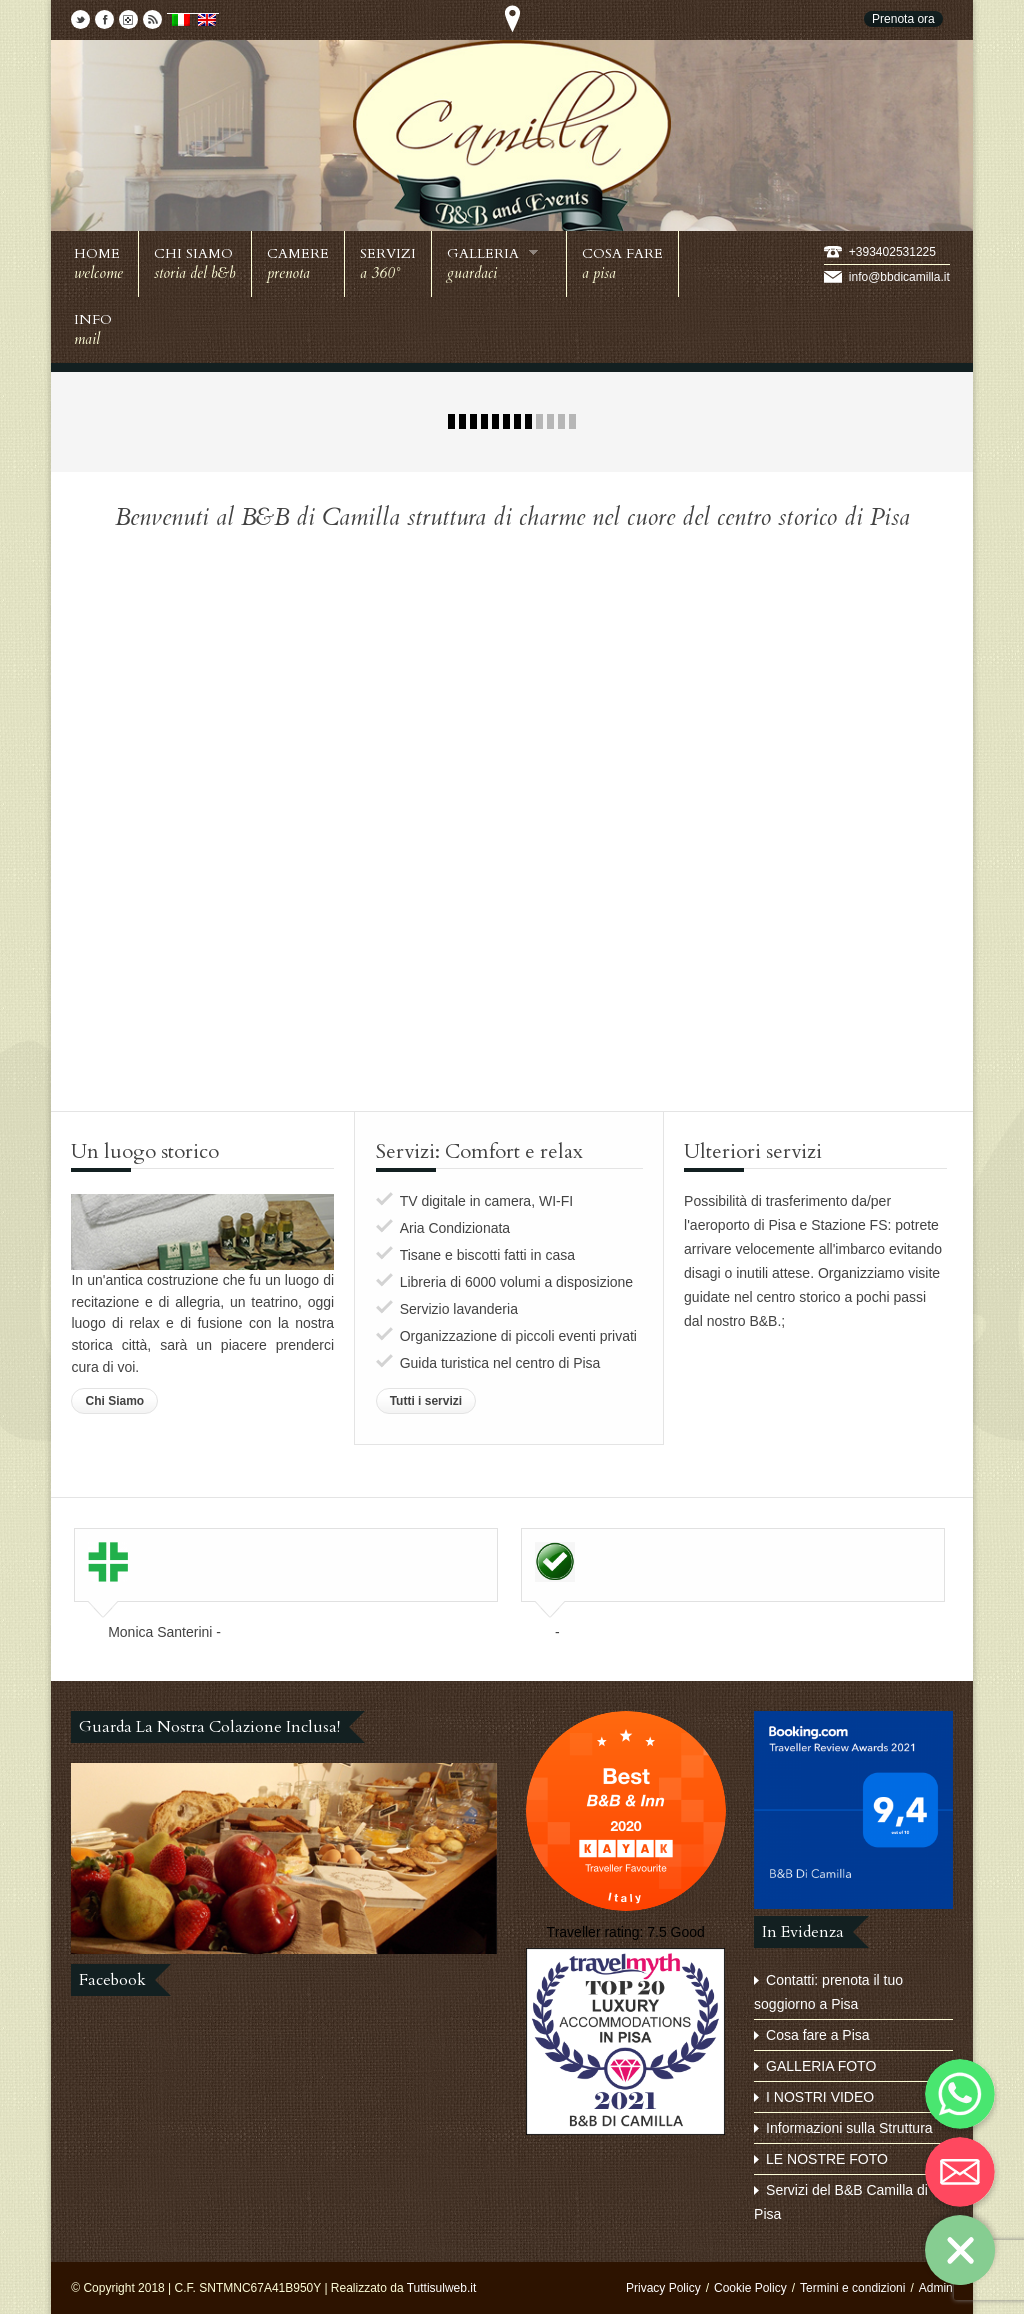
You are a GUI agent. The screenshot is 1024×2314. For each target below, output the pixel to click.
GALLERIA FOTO (821, 2066)
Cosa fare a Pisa (818, 2035)
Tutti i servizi (426, 1401)
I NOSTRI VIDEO (820, 2097)
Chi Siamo (114, 1401)
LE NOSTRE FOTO (827, 2159)
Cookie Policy (750, 2288)
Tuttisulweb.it (442, 2288)
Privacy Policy (663, 2288)
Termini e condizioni (852, 2288)
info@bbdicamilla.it (899, 277)
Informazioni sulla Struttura (849, 2128)
